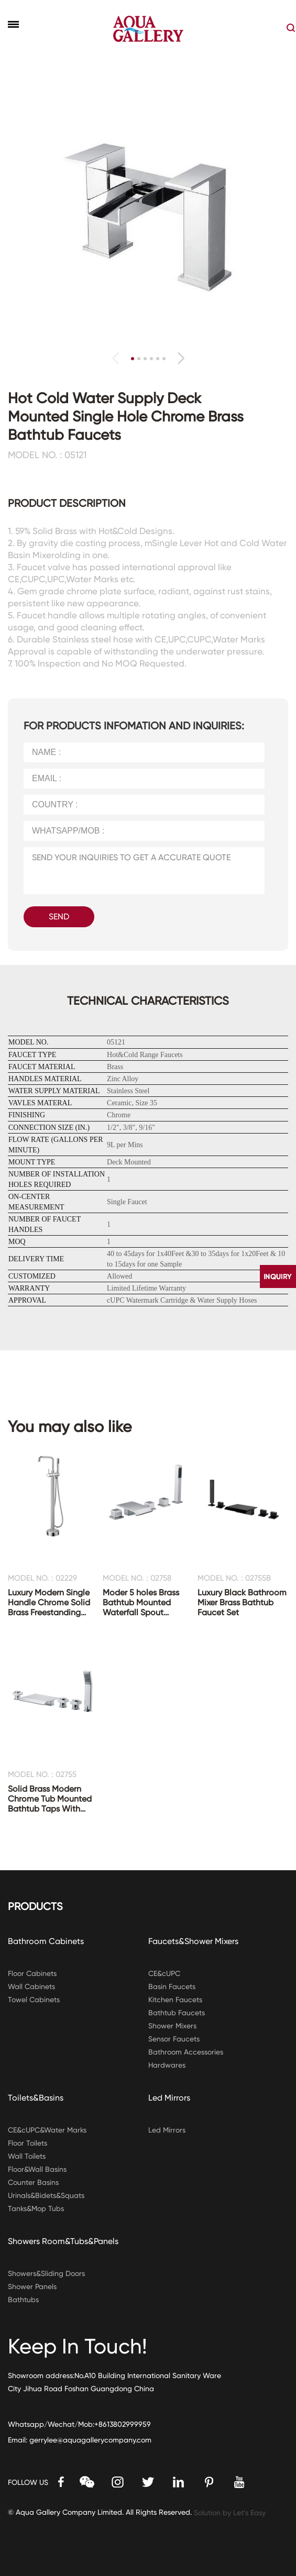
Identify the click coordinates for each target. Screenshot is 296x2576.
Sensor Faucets (174, 2039)
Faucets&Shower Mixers (193, 1941)
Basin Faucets (171, 1986)
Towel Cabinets (34, 1999)
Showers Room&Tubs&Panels (63, 2241)
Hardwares (166, 2065)
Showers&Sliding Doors (46, 2273)
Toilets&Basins (35, 2098)
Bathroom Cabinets (46, 1941)
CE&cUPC (164, 1973)
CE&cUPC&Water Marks (47, 2130)
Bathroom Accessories (185, 2052)
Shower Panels (32, 2286)
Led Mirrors (169, 2098)
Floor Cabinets (32, 1973)
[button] (181, 358)
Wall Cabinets (31, 1986)
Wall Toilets (27, 2156)
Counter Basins (33, 2182)
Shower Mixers (172, 2026)
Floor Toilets (27, 2143)
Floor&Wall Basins (37, 2169)
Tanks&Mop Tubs (36, 2208)
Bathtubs (23, 2299)
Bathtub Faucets (176, 2012)
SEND (59, 916)
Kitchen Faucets (175, 1999)
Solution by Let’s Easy (230, 2512)
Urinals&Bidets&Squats (46, 2195)
